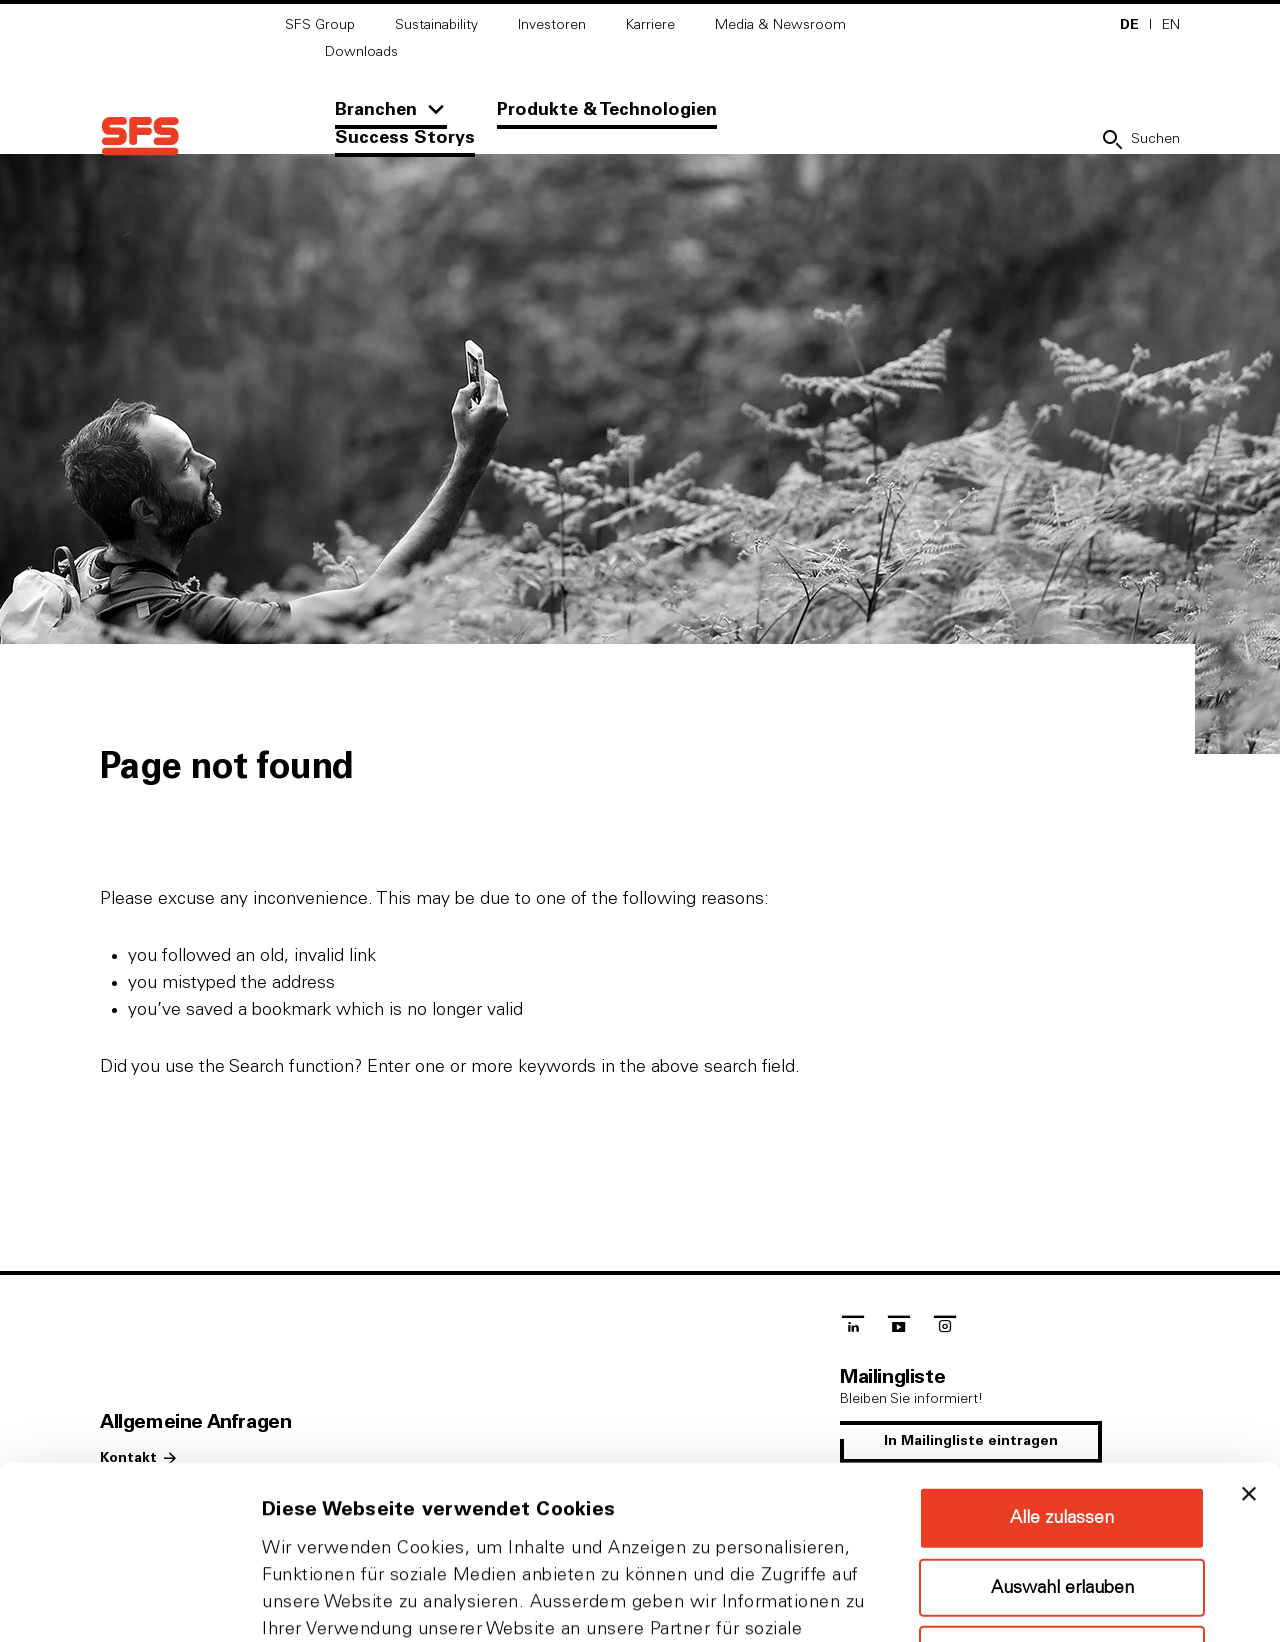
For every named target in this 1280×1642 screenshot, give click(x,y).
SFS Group (320, 25)
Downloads (361, 52)
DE (1129, 25)
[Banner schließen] (1249, 1315)
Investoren (552, 25)
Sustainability (436, 25)
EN (1171, 25)
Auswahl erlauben (1062, 1409)
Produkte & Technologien (607, 110)
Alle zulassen (1062, 1339)
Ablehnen (1062, 1476)
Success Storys (405, 138)
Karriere (650, 25)
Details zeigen (1063, 1602)
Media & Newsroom (780, 25)
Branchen (376, 110)
